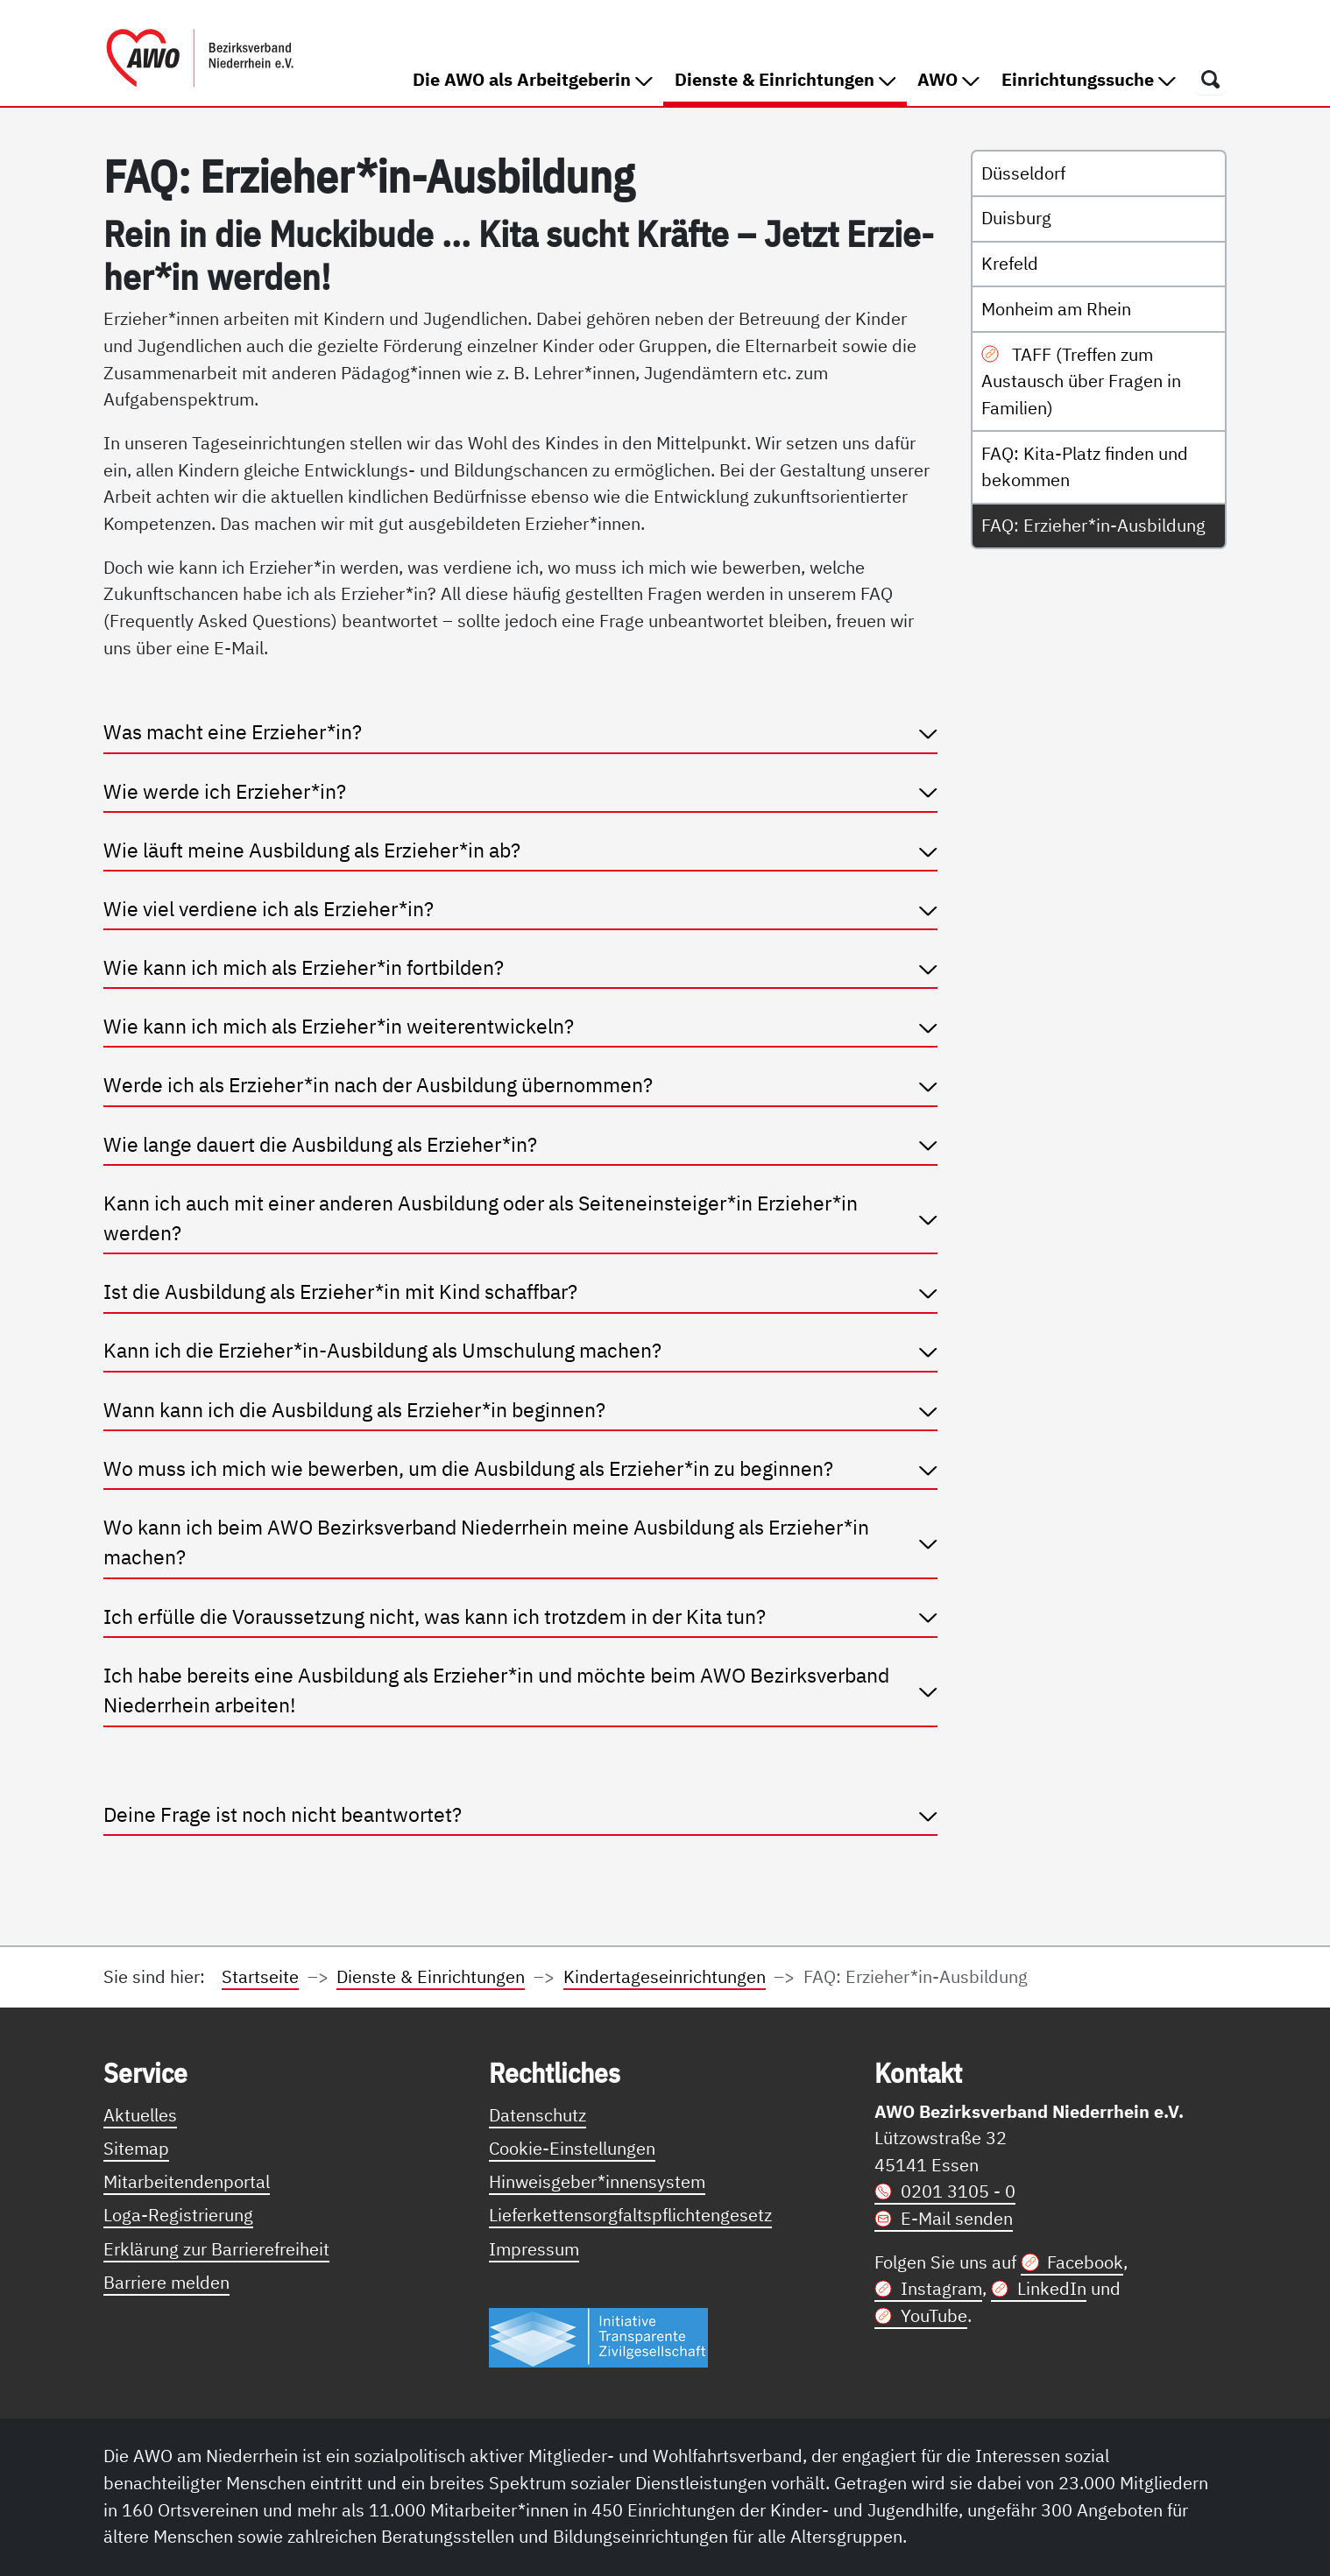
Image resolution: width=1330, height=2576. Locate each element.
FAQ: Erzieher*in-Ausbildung (1093, 525)
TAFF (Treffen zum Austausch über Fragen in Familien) (1081, 381)
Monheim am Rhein (1056, 309)
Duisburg (1016, 217)
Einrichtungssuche (1088, 79)
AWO (948, 79)
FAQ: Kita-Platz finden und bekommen (1084, 466)
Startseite (260, 1976)
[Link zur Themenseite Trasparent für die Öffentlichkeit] (598, 2336)
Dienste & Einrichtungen (791, 78)
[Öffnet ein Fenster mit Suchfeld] (1211, 79)
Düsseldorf (1023, 173)
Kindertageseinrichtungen (664, 1976)
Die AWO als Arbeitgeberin (533, 79)
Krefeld (1009, 263)
